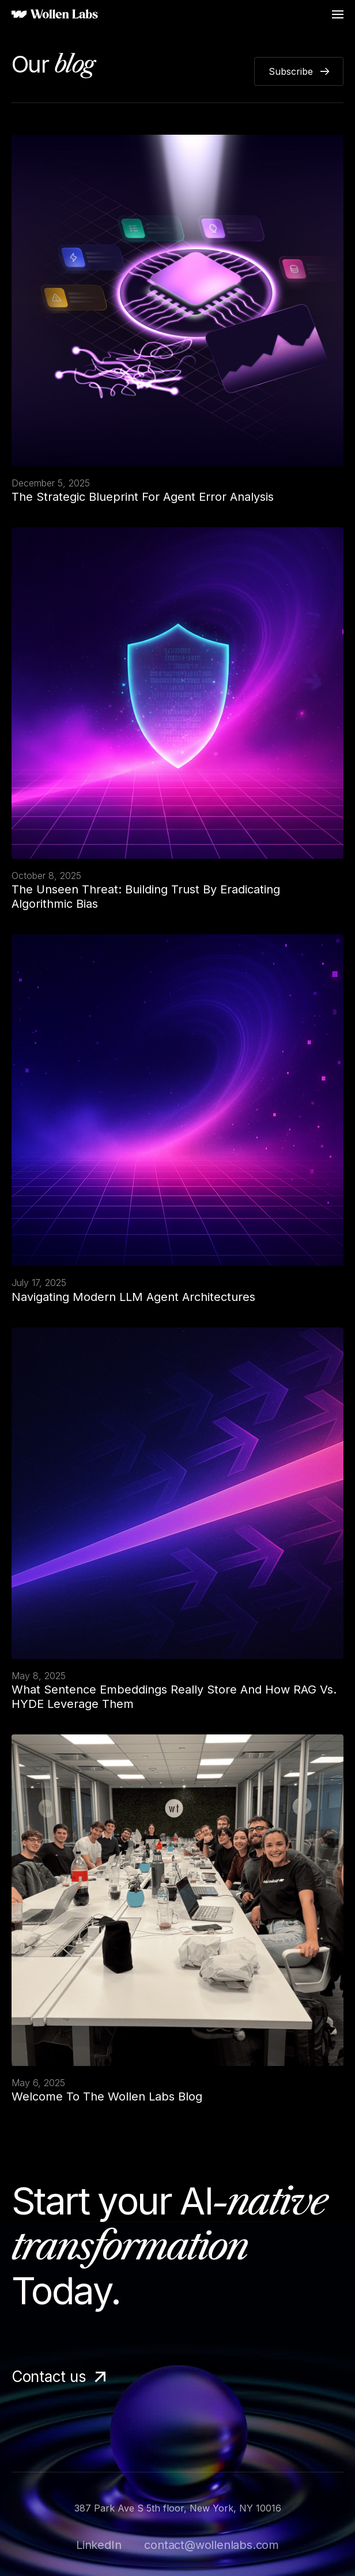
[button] (337, 14)
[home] (55, 15)
